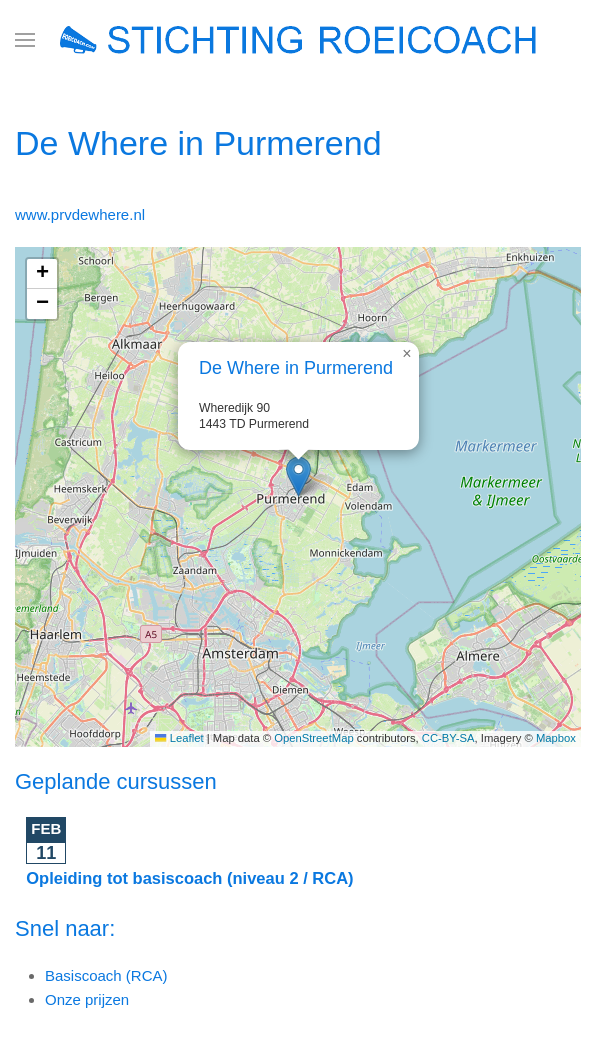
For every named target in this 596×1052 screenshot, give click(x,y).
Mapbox (556, 738)
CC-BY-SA (448, 738)
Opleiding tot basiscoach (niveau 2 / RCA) (189, 878)
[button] (25, 40)
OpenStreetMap (313, 738)
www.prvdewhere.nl (80, 214)
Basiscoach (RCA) (106, 975)
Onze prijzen (87, 999)
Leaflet (179, 738)
